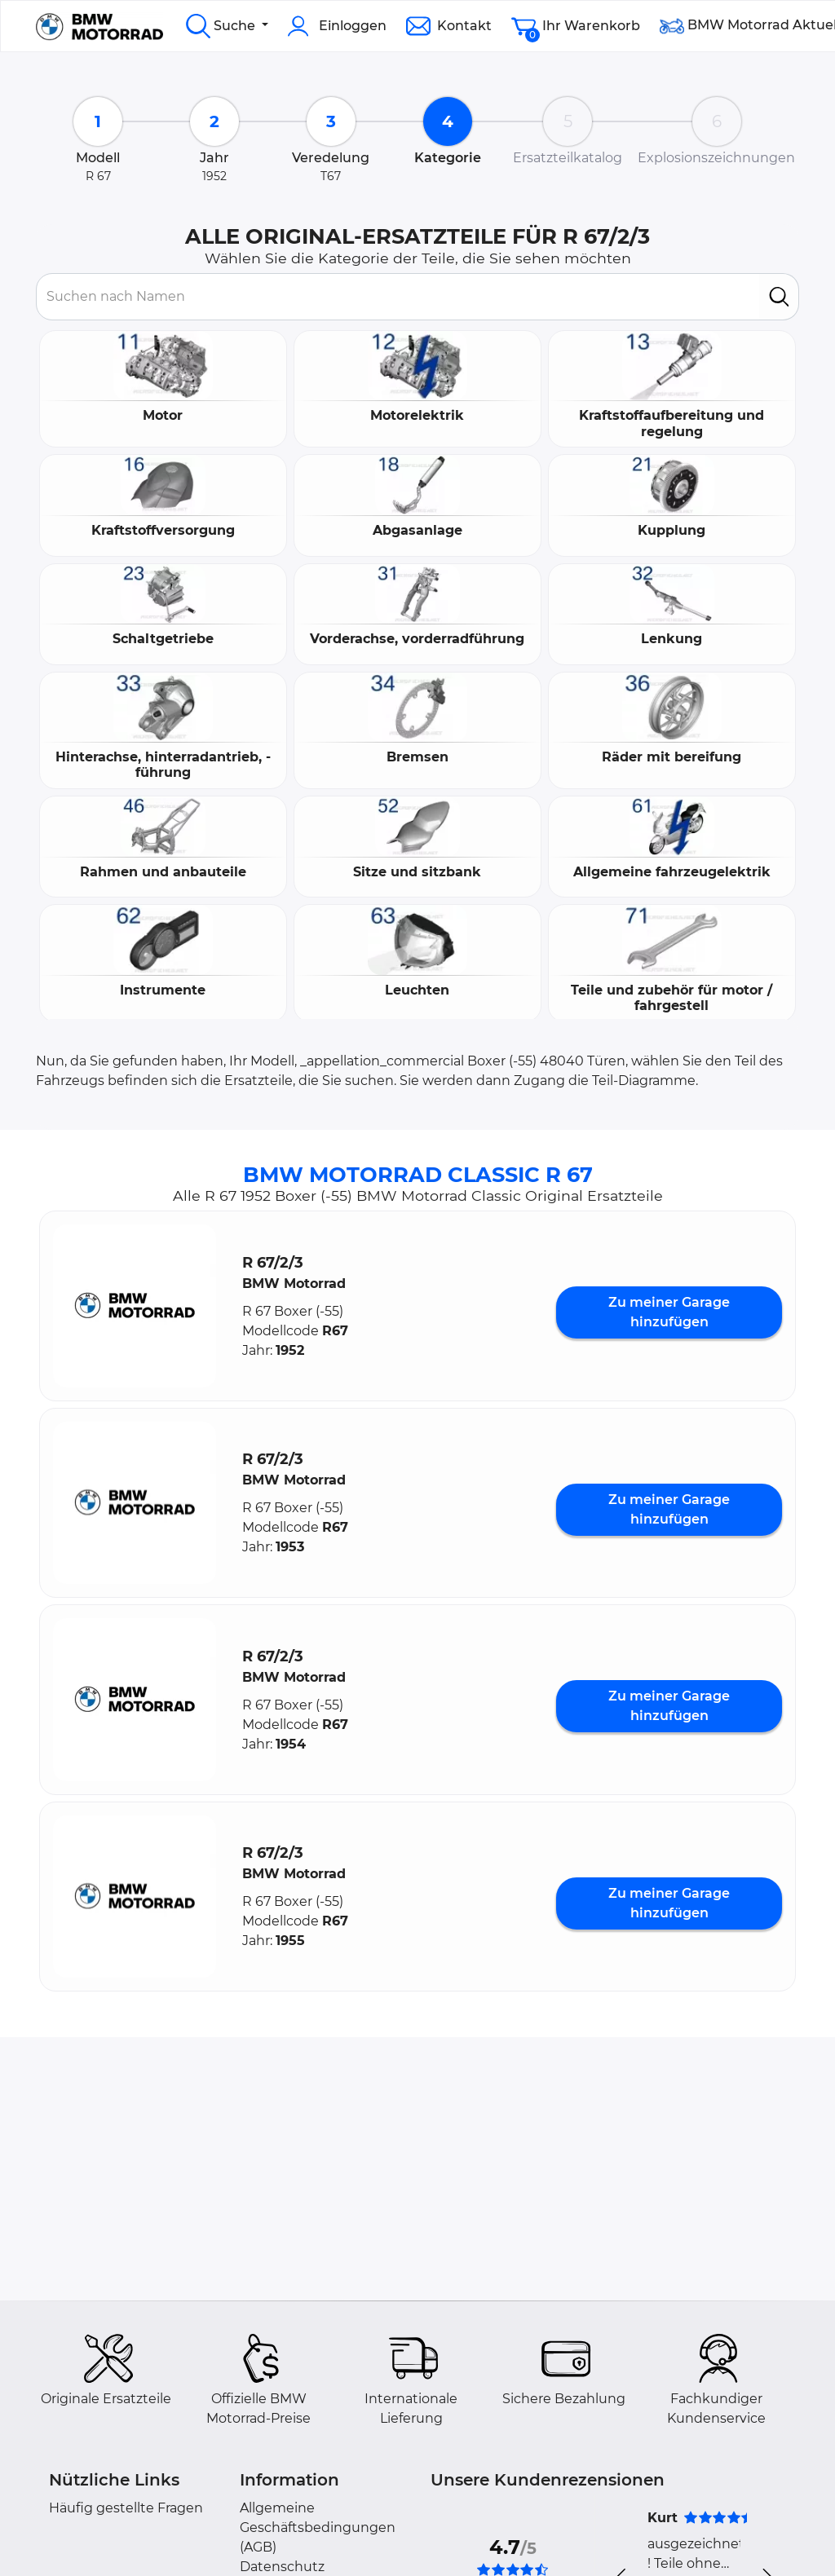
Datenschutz (282, 2566)
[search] (779, 296)
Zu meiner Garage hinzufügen (669, 1312)
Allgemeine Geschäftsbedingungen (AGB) (317, 2527)
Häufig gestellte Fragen (126, 2508)
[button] (134, 1305)
